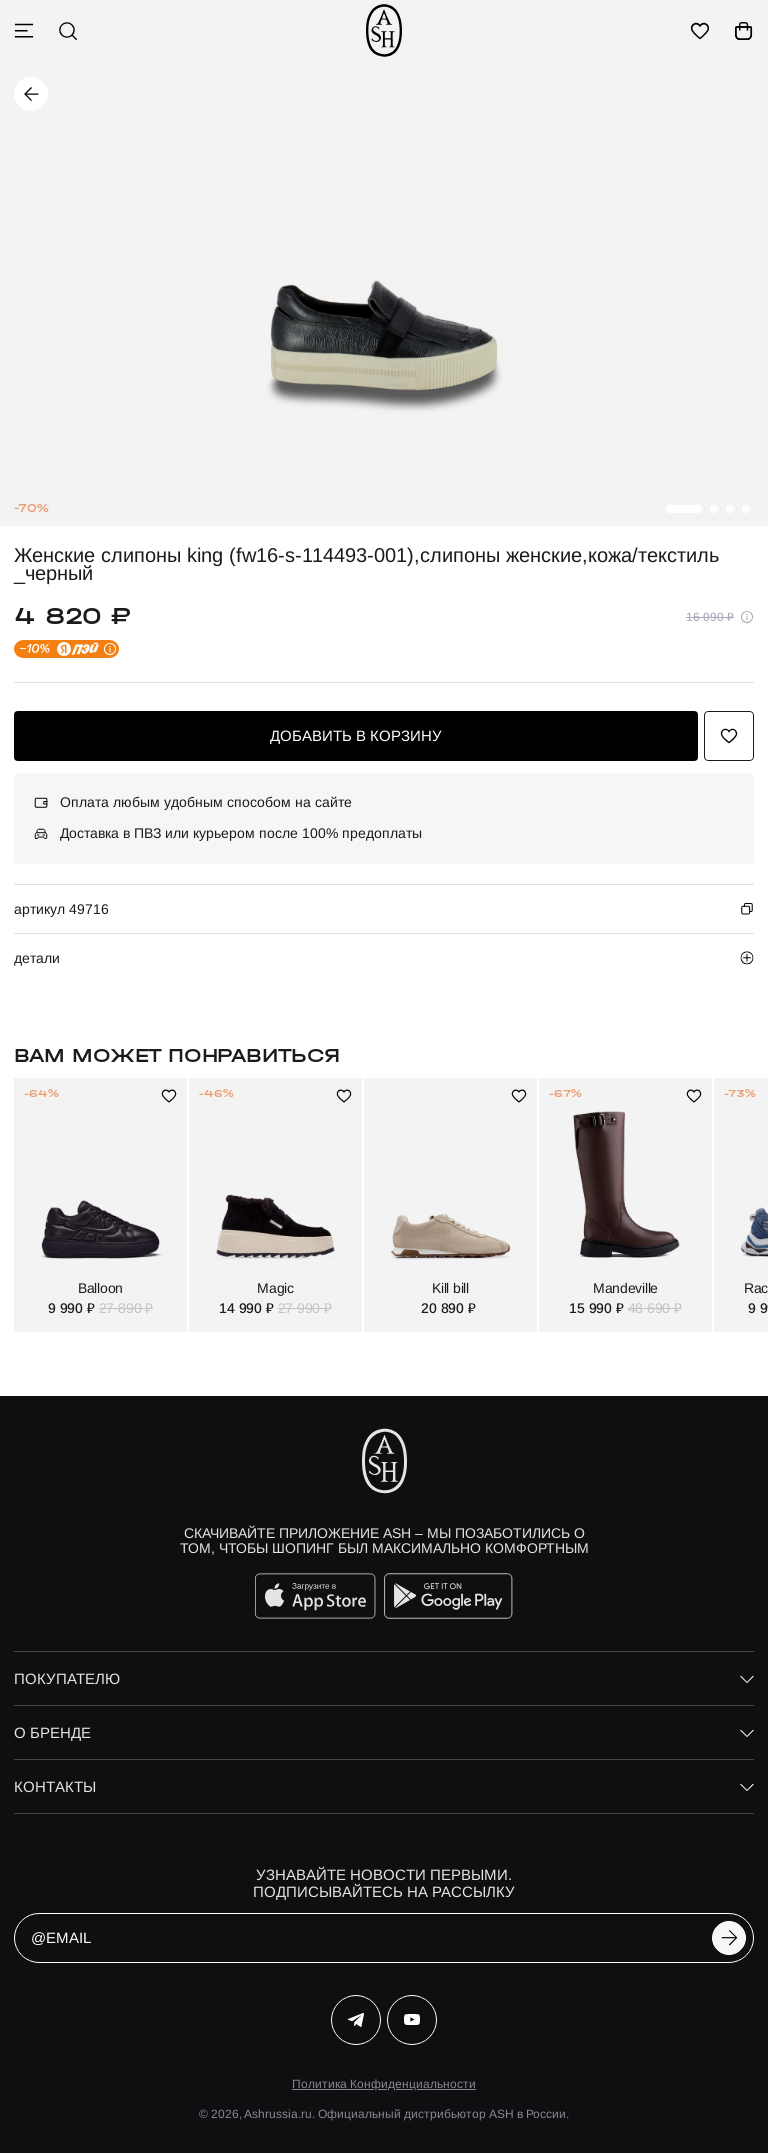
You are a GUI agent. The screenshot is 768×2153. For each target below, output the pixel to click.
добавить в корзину (356, 735)
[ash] (384, 30)
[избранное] (700, 31)
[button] (684, 509)
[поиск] (68, 31)
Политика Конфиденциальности (384, 2084)
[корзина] (744, 31)
